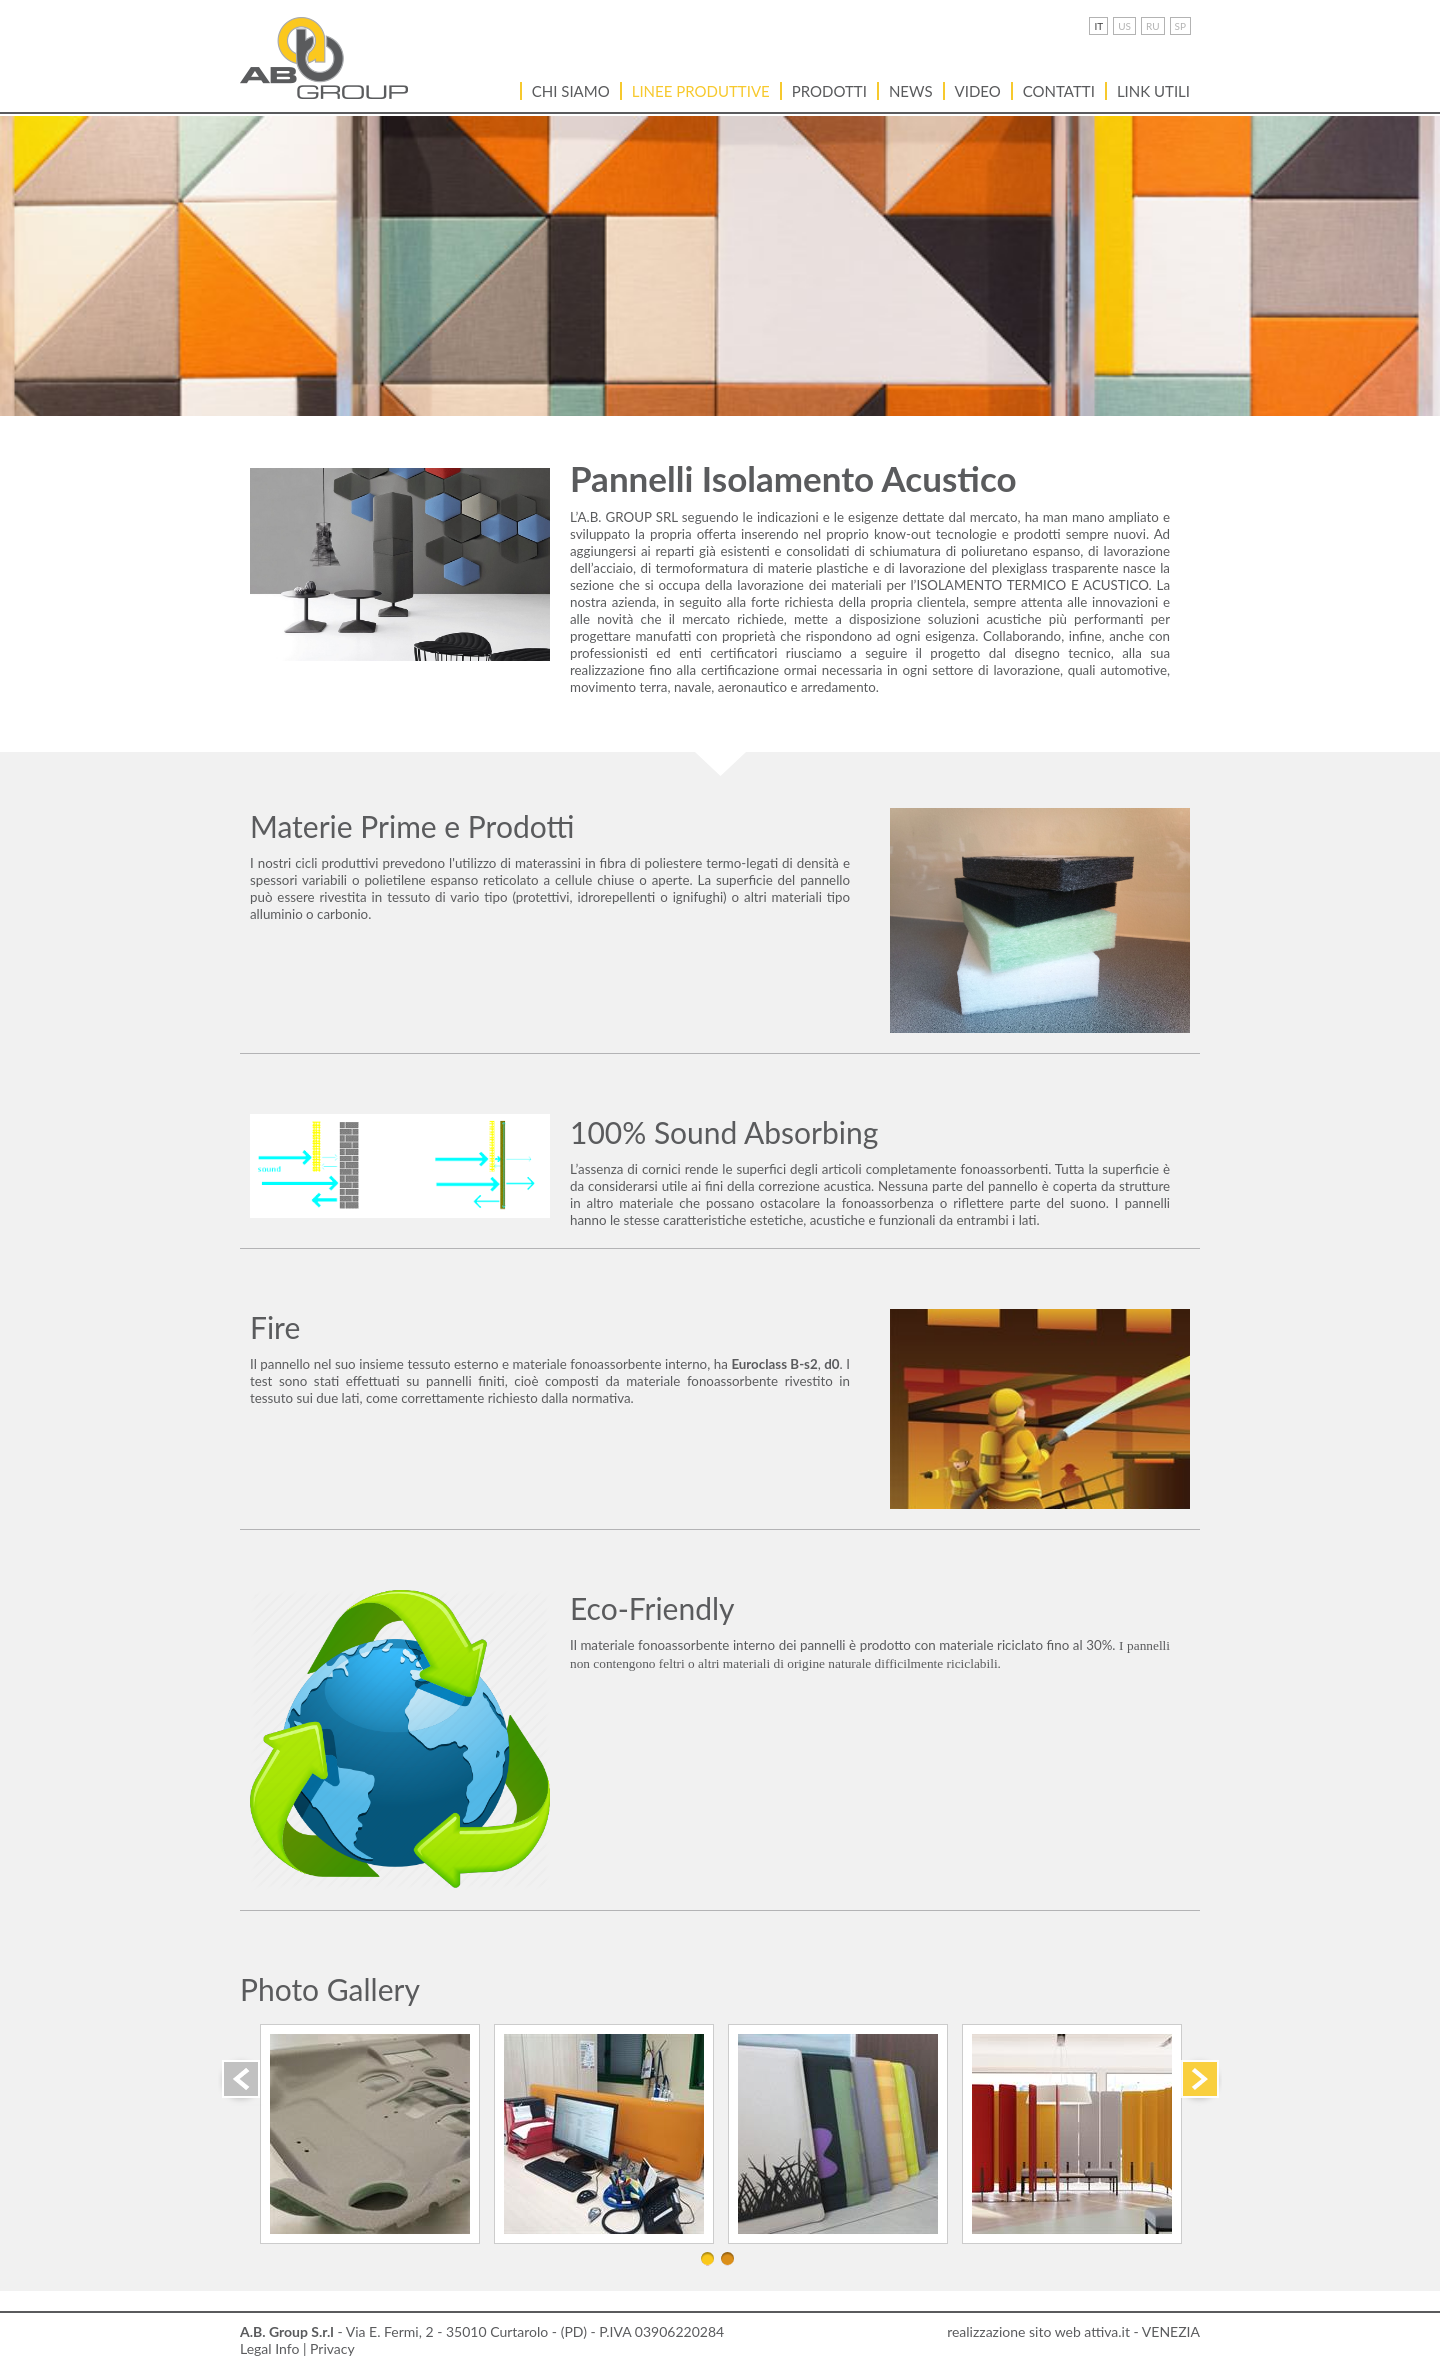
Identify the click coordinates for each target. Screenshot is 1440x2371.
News (911, 91)
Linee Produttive (701, 91)
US (1124, 26)
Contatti (1059, 91)
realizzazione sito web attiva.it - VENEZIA (1073, 2331)
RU (1153, 26)
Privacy (332, 2348)
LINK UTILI (1153, 91)
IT (1098, 26)
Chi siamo (571, 91)
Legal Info (269, 2348)
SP (1180, 26)
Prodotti (829, 91)
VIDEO (978, 91)
